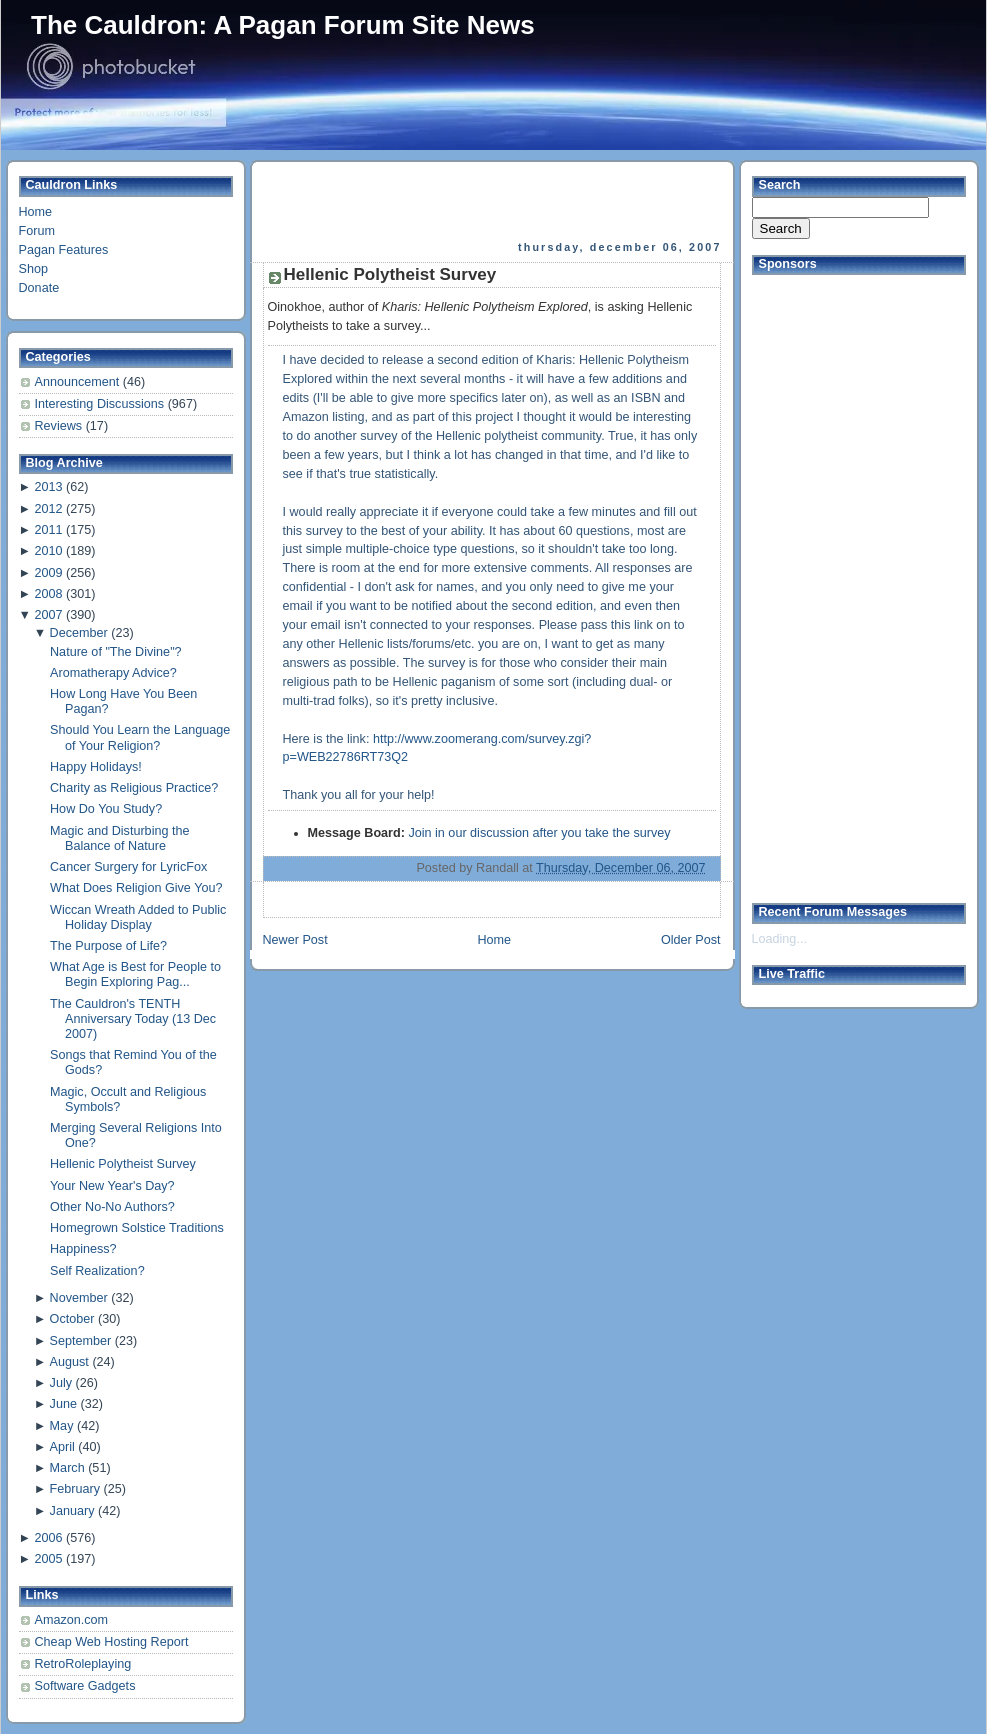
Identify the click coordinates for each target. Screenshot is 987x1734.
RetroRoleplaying (83, 1664)
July (61, 1383)
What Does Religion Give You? (136, 888)
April (62, 1447)
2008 (48, 594)
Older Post (691, 940)
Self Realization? (97, 1271)
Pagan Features (64, 250)
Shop (33, 269)
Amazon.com (72, 1620)
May (62, 1426)
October (72, 1319)
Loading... (779, 939)
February (75, 1489)
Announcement (79, 382)
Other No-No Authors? (112, 1207)
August (69, 1362)
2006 (48, 1538)
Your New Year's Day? (112, 1186)
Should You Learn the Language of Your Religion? (140, 737)
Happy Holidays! (96, 767)
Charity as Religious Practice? (134, 788)
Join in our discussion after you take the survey (539, 833)
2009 (48, 573)
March (67, 1468)
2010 (48, 551)
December (79, 633)
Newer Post (295, 940)
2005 (48, 1559)
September (81, 1341)
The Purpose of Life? (108, 946)
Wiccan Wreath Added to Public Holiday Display (138, 917)
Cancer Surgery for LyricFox (128, 867)
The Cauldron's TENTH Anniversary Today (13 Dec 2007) (133, 1019)
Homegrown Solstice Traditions (137, 1228)
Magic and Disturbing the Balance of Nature (119, 838)
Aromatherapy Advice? (113, 673)
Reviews (60, 426)
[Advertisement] (494, 201)
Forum (37, 231)
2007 (48, 615)
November (79, 1298)
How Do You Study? (106, 809)
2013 (48, 487)
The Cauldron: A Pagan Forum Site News (283, 25)
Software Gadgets (85, 1686)
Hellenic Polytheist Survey (123, 1164)
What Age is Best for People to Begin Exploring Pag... (135, 974)
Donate (39, 288)
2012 (48, 509)
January (72, 1511)
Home (36, 212)
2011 (48, 530)
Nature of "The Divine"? (116, 652)
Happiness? (83, 1249)
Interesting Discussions (101, 404)
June (63, 1404)
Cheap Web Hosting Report (112, 1642)
